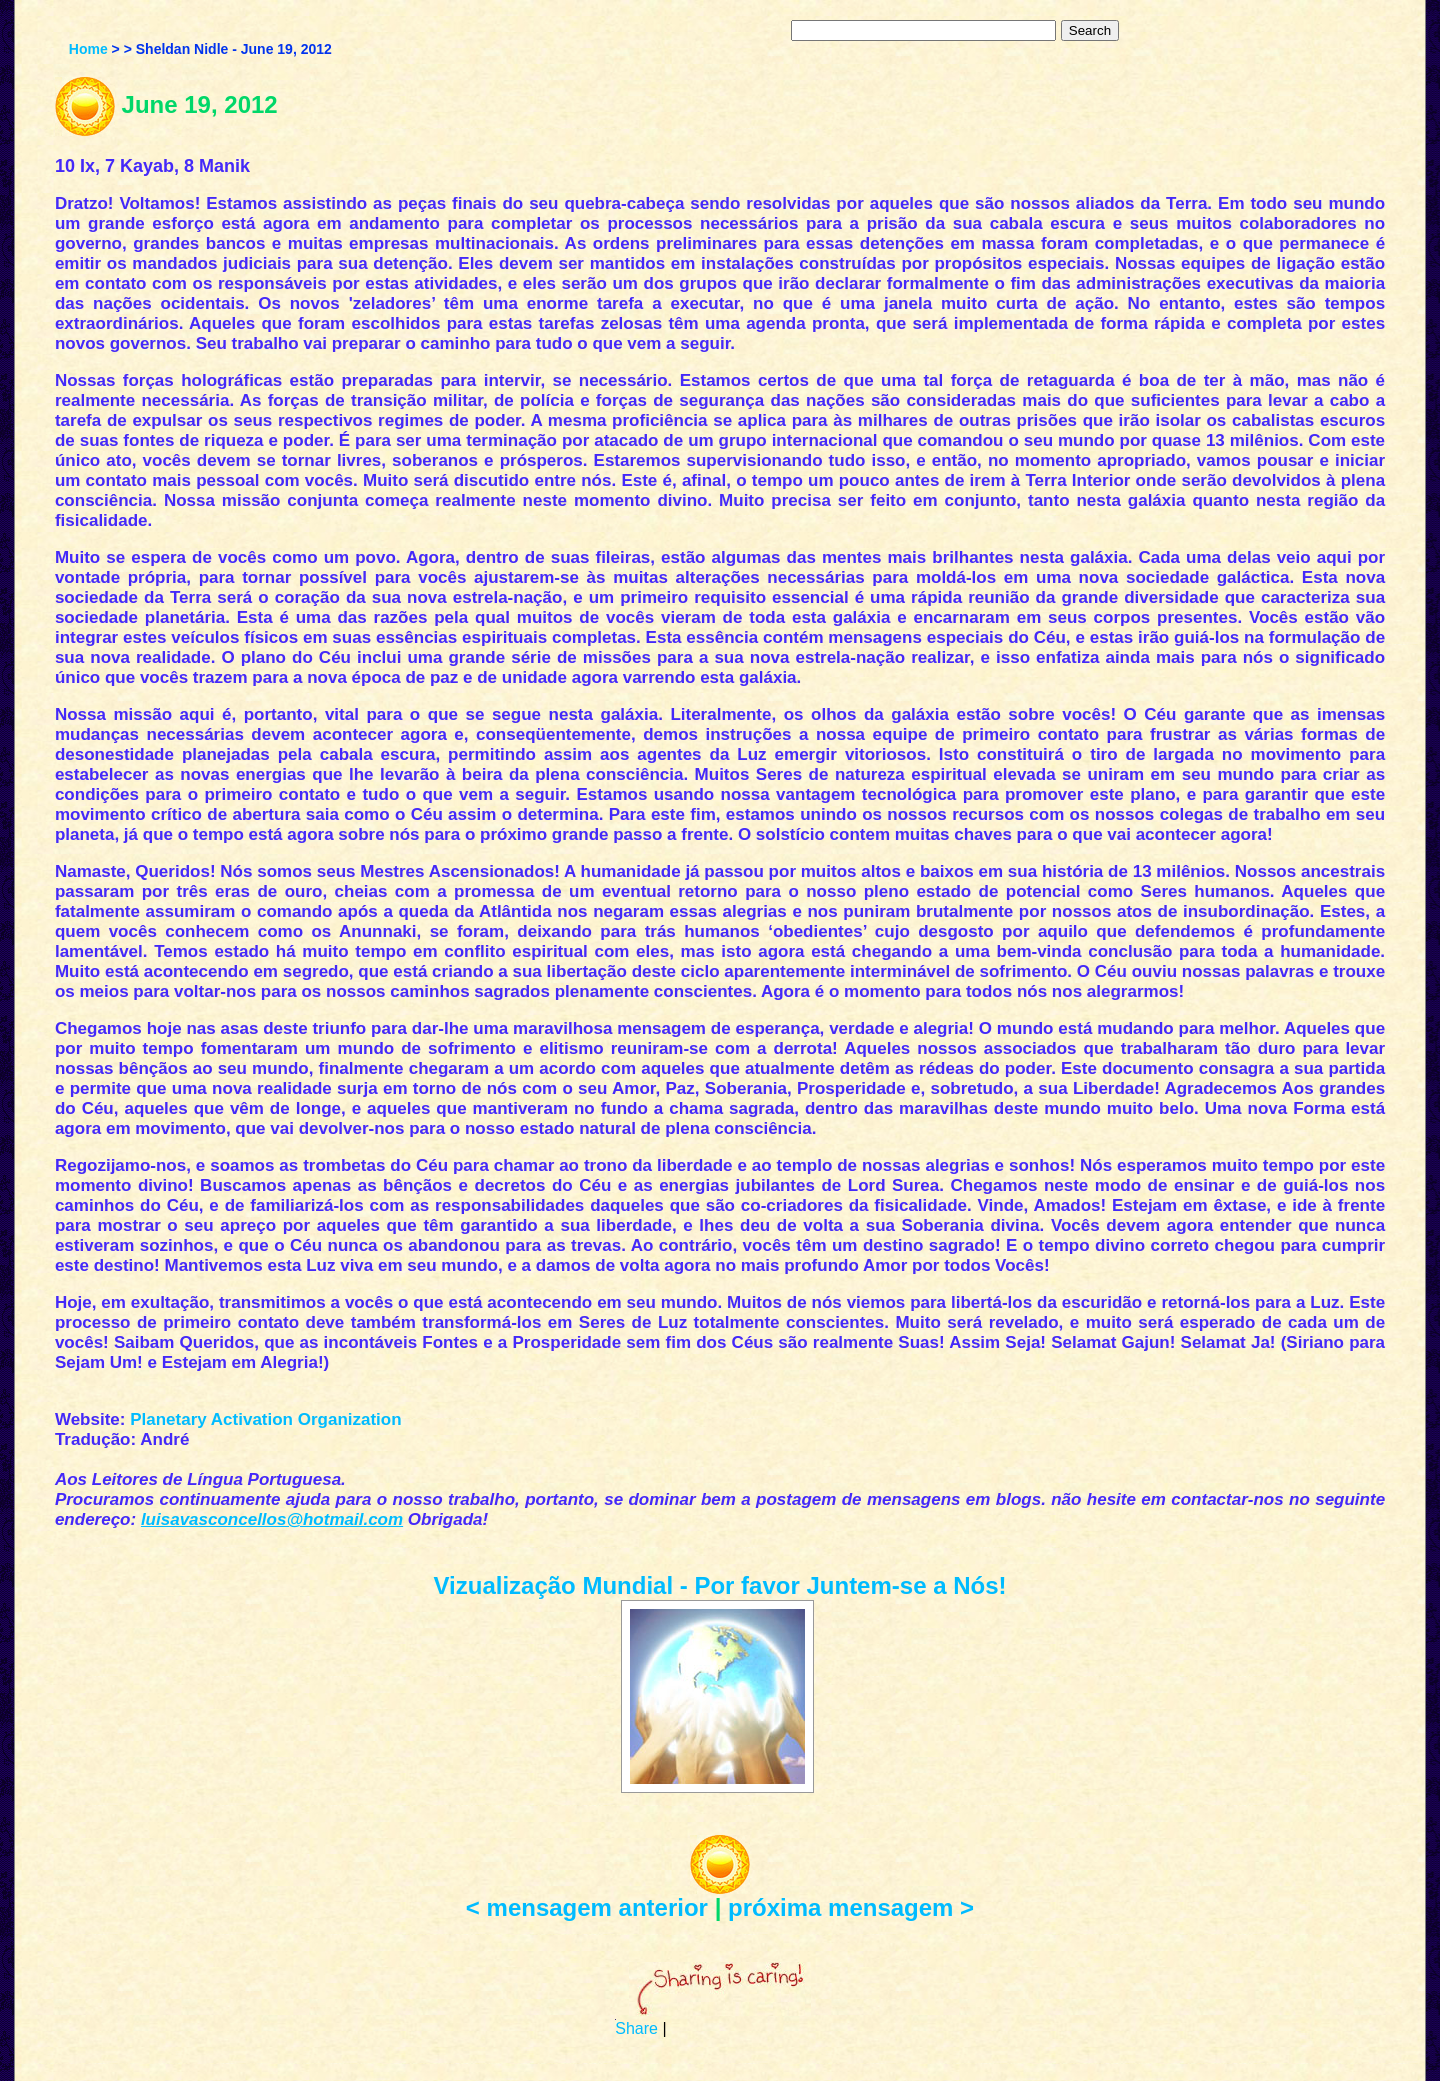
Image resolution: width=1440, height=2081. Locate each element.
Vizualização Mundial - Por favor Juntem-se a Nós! (719, 1585)
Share (636, 2028)
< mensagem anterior (587, 1907)
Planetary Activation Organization (265, 1419)
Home (88, 49)
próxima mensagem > (851, 1907)
